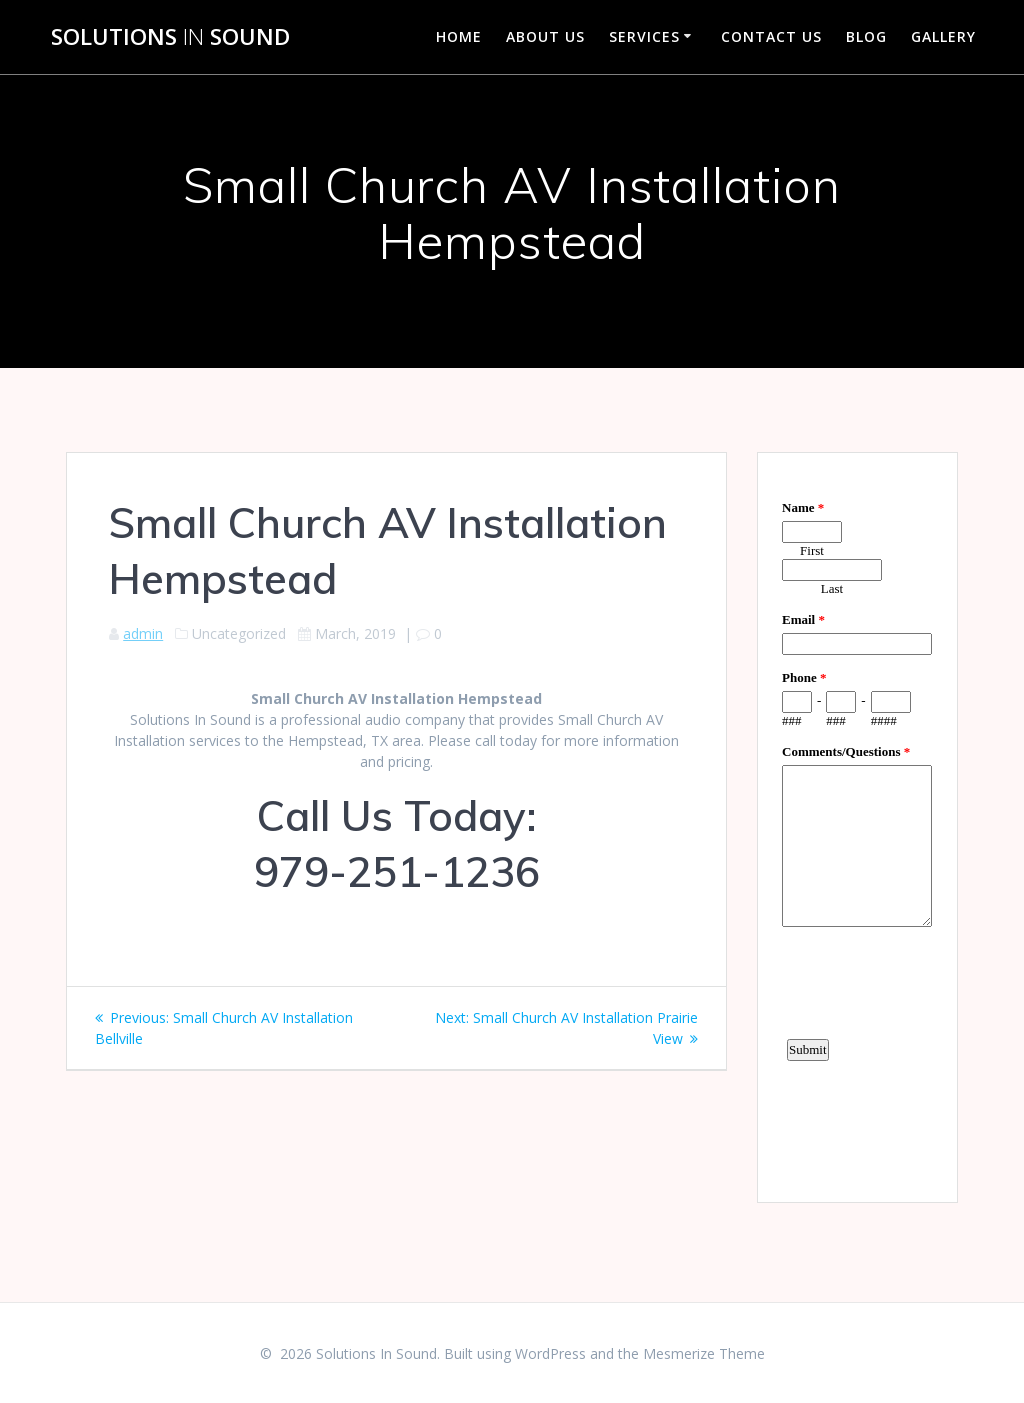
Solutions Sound (170, 37)
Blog (866, 36)
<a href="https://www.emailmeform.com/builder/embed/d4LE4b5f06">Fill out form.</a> (857, 825)
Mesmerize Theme (704, 1353)
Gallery (943, 36)
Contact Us (771, 36)
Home (459, 36)
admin (143, 633)
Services (644, 36)
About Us (545, 36)
